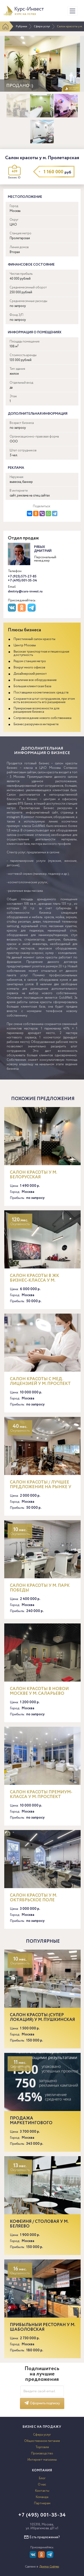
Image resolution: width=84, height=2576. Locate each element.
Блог (42, 2478)
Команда (42, 2497)
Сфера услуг (42, 26)
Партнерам (42, 2503)
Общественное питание (42, 2441)
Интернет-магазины (42, 2460)
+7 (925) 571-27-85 (22, 576)
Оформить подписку (42, 2403)
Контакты (42, 2491)
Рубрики (21, 26)
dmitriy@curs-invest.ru (25, 591)
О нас (42, 2484)
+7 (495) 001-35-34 (22, 580)
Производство (42, 2453)
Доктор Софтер (49, 2567)
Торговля (42, 2447)
